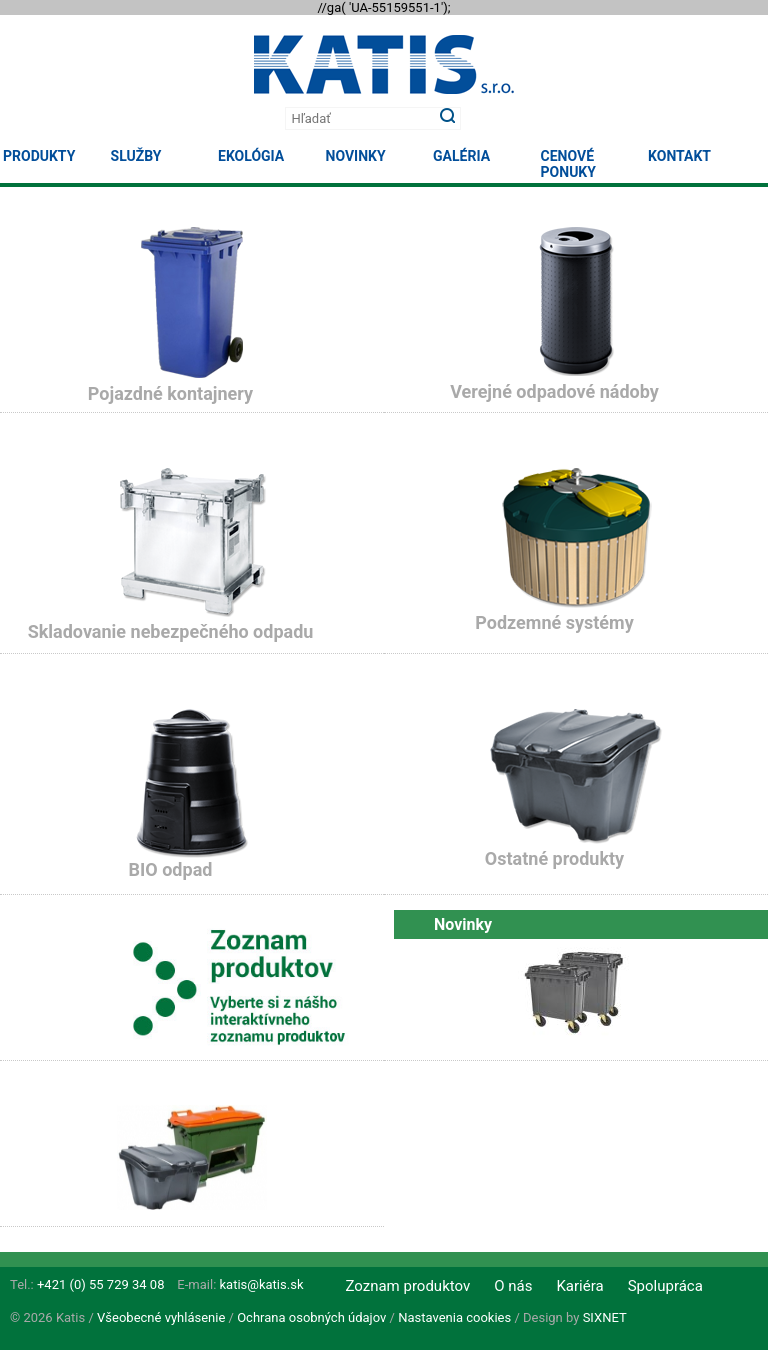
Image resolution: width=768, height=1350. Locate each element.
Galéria (461, 156)
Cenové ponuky (568, 164)
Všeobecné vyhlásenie (161, 1317)
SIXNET (605, 1317)
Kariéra (579, 1286)
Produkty (39, 156)
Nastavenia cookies (454, 1317)
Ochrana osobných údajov (311, 1317)
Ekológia (251, 156)
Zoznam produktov (407, 1286)
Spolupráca (665, 1286)
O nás (513, 1286)
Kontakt (679, 156)
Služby (136, 156)
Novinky (356, 156)
